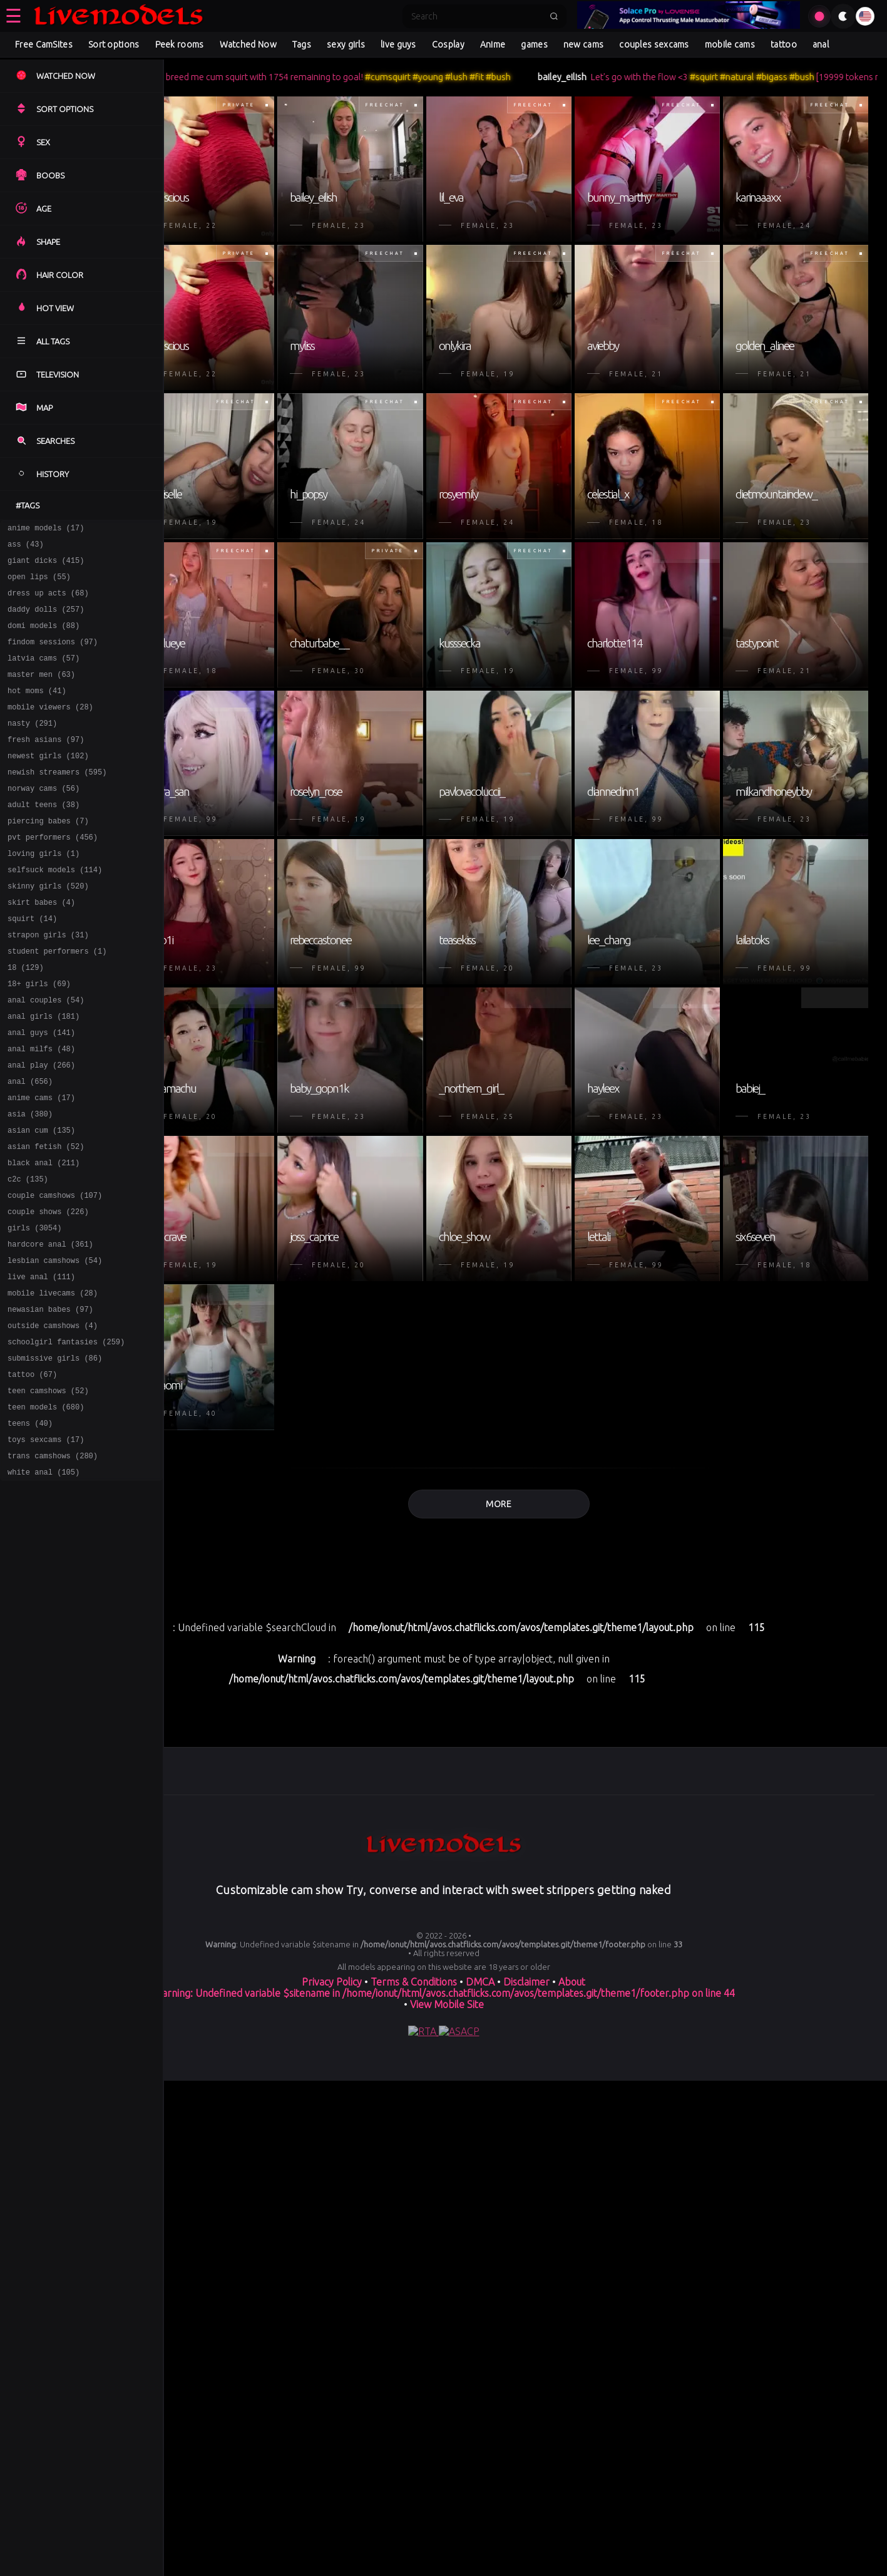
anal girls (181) (43, 1074)
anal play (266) (41, 1128)
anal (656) (30, 1146)
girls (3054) (34, 1310)
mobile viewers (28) (50, 729)
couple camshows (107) (55, 1274)
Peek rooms (179, 44)
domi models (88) (43, 638)
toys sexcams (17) (46, 1546)
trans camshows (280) (53, 1564)
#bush (564, 77)
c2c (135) (28, 1255)
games (534, 44)
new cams (583, 44)
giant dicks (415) (46, 565)
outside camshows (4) (53, 1419)
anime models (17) (46, 529)
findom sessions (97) (53, 656)
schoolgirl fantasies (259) (66, 1437)
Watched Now (248, 44)
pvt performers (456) (53, 874)
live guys (398, 44)
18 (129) (26, 1019)
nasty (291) (32, 747)
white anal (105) (43, 1582)
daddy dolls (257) (46, 620)
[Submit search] (554, 16)
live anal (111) (41, 1364)
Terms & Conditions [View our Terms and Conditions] (414, 2559)
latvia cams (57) (43, 674)
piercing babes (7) (48, 856)
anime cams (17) (41, 1165)
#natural (803, 77)
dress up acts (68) (48, 602)
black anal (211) (43, 1237)
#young (494, 77)
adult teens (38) (43, 838)
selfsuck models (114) (55, 910)
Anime (493, 44)
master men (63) (41, 693)
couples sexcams (654, 44)
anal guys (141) (41, 1092)
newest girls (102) (48, 783)
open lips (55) (39, 584)
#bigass (838, 77)
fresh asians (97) (46, 765)
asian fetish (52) (46, 1219)
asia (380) (30, 1183)
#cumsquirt (454, 77)
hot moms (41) (37, 711)
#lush (522, 77)
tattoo (784, 44)
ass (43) (26, 547)
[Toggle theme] (843, 16)
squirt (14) (32, 965)
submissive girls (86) (55, 1455)
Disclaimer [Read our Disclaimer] (526, 2559)
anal (821, 44)
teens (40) (30, 1528)
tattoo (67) (32, 1473)
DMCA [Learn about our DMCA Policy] (480, 2559)
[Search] (476, 16)
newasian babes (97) (50, 1401)
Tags (301, 44)
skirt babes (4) (41, 947)
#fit (543, 77)
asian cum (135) (41, 1201)
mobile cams (730, 44)
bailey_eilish (628, 77)
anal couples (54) (46, 1056)
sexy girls (346, 44)
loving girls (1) (43, 892)
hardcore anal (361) (50, 1328)
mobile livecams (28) (53, 1383)
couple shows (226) (48, 1292)
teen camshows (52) (48, 1491)
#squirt (770, 77)
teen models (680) (46, 1510)
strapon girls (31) (48, 983)
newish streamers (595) (57, 801)
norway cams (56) (43, 820)
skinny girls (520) (48, 929)
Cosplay (448, 44)
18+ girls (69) (39, 1038)
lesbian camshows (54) (55, 1346)
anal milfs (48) (41, 1110)
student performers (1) (57, 1001)
